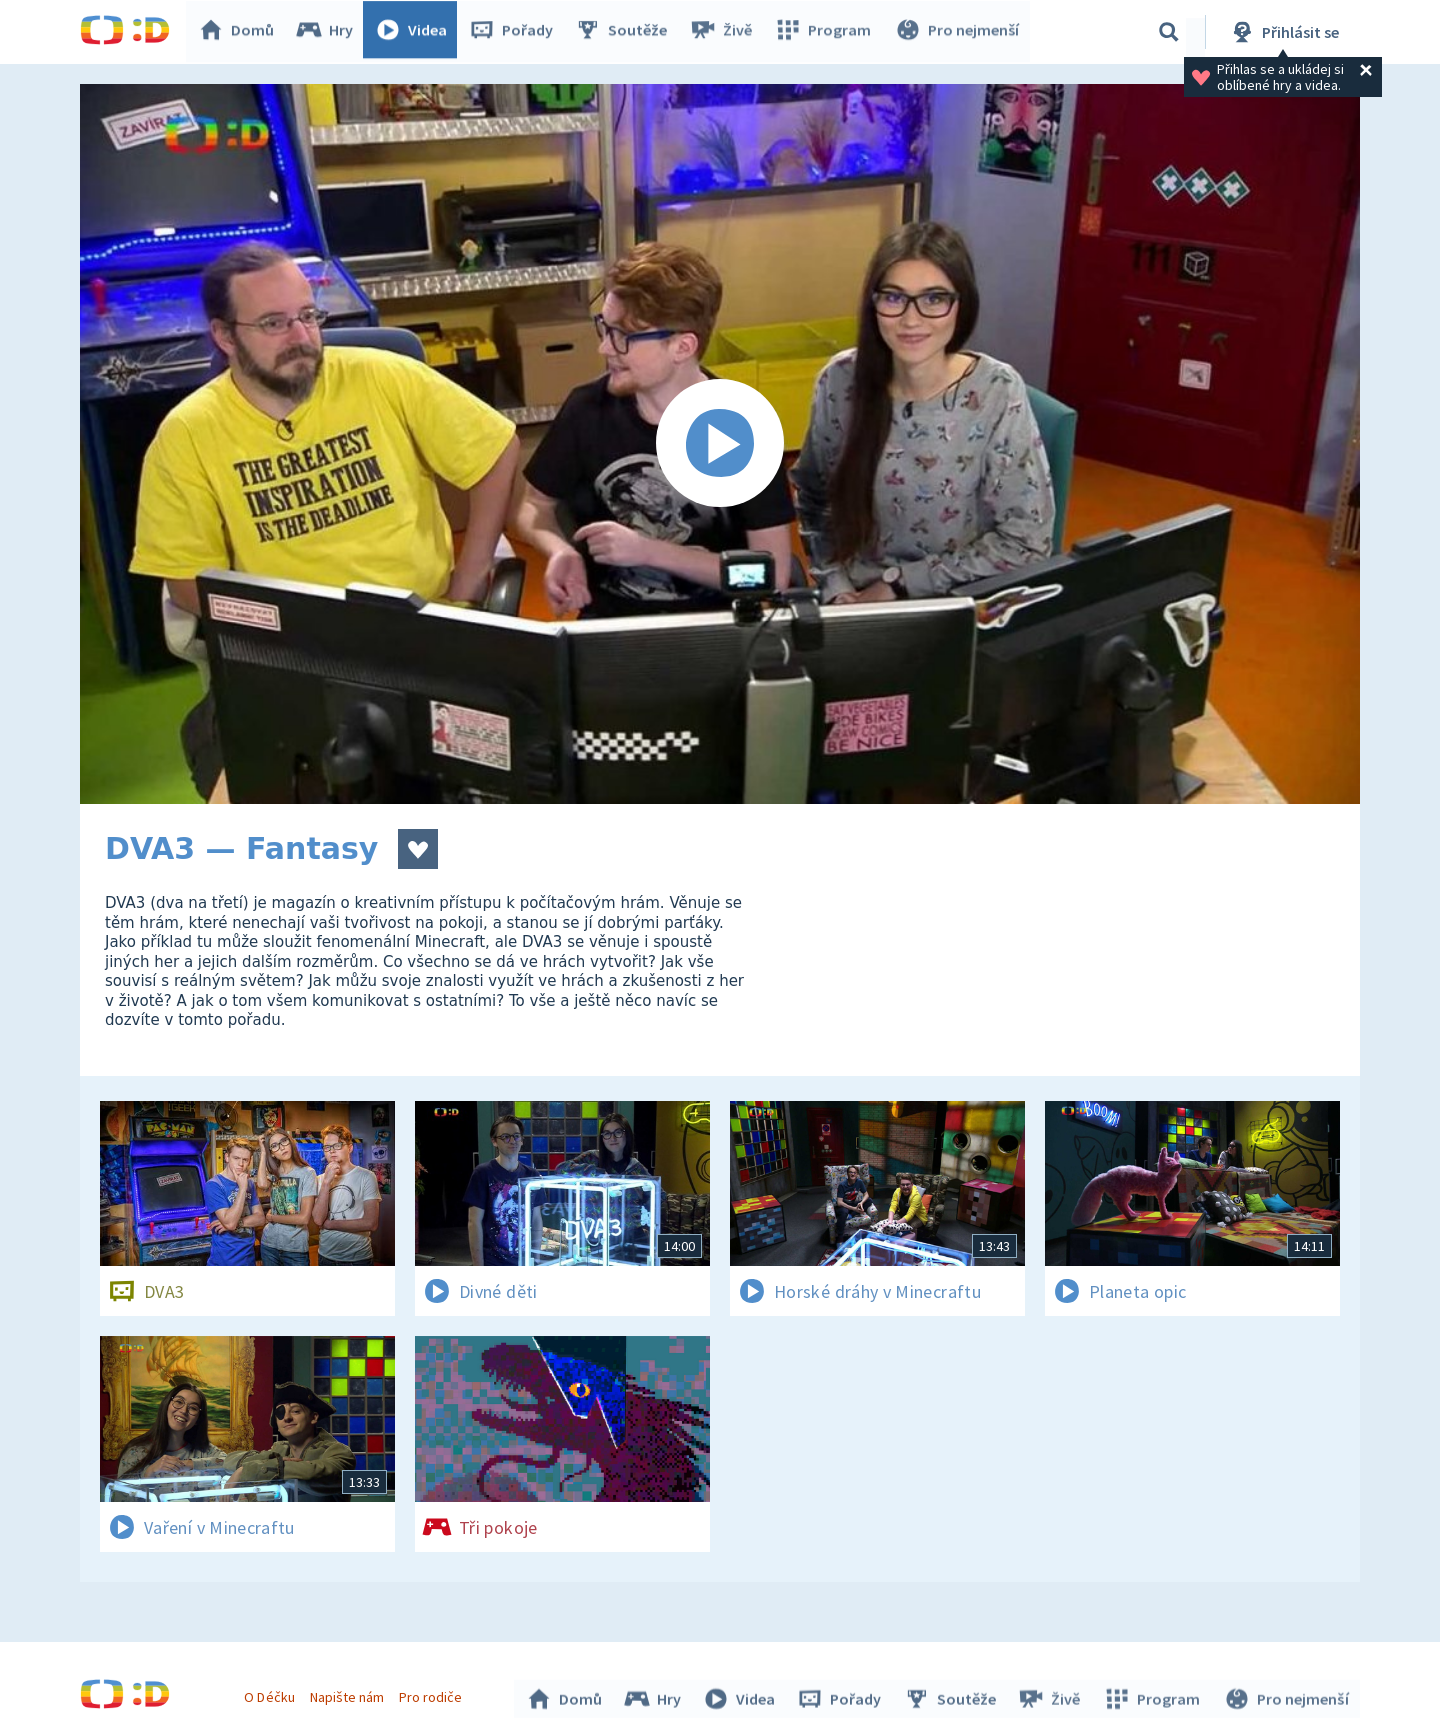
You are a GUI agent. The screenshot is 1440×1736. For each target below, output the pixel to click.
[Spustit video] (720, 444)
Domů (241, 32)
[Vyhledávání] (1169, 32)
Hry (329, 32)
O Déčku (272, 1694)
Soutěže (626, 32)
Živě (725, 32)
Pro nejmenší (958, 32)
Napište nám (349, 1694)
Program (826, 32)
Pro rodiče (433, 1694)
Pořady (516, 32)
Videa (416, 32)
